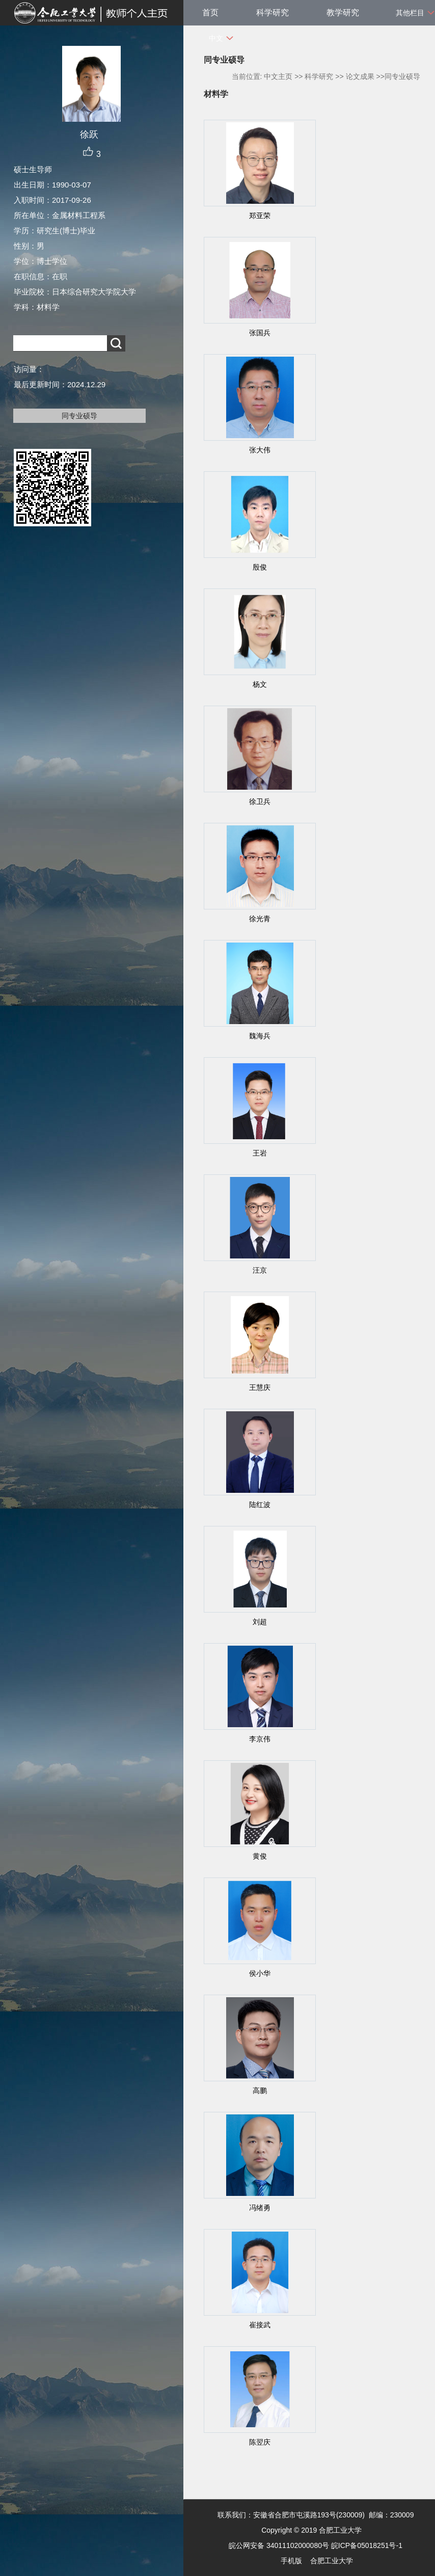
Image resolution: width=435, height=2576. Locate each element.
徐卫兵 (259, 801)
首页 (210, 12)
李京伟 (259, 1739)
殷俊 (260, 567)
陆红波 (259, 1504)
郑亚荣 (259, 215)
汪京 (260, 1270)
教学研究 (343, 12)
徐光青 (259, 919)
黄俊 (260, 1856)
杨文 (260, 684)
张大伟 (259, 450)
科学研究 (272, 12)
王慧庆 (259, 1387)
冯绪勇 (259, 2208)
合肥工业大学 (331, 2561)
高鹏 (260, 2090)
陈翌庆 (259, 2442)
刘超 (260, 1622)
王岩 (260, 1153)
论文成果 (360, 76)
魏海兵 (259, 1036)
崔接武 (259, 2325)
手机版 (291, 2561)
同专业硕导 (79, 416)
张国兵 (259, 333)
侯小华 (259, 1973)
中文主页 (278, 76)
